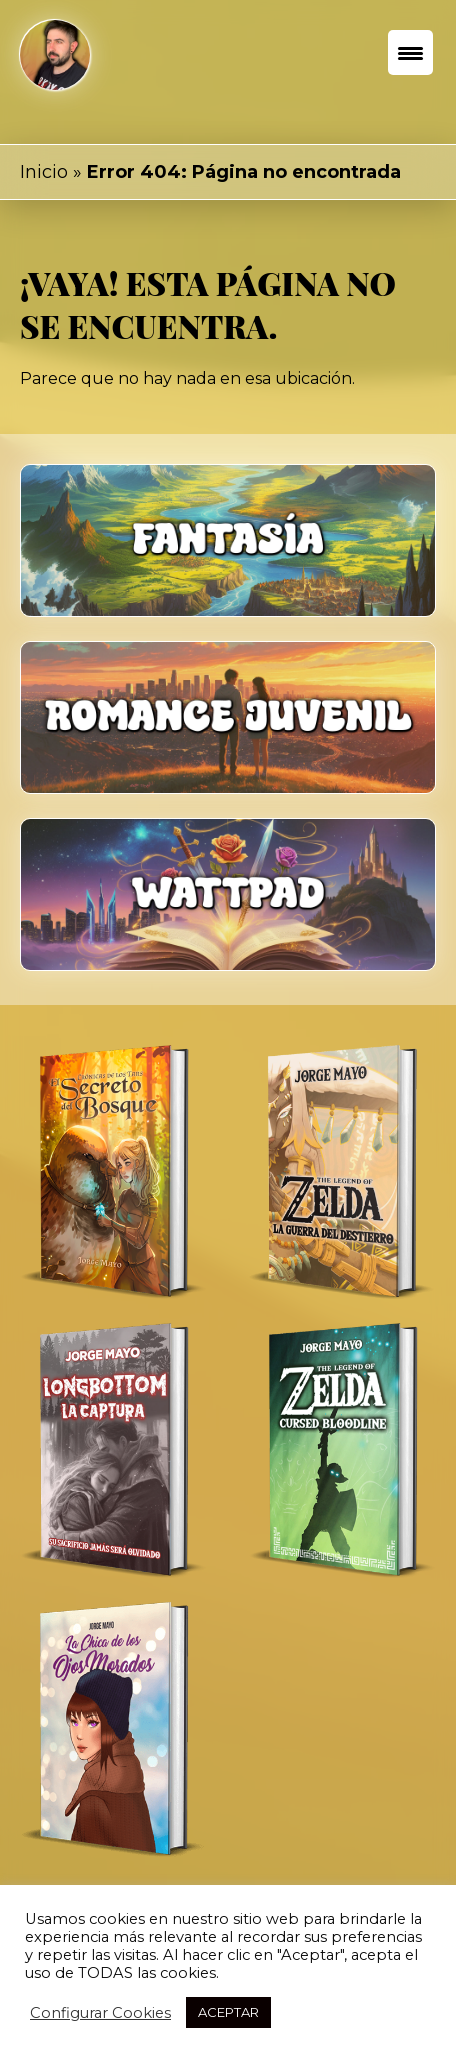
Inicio (44, 172)
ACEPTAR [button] (228, 2012)
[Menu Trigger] (410, 52)
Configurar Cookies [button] (100, 2013)
